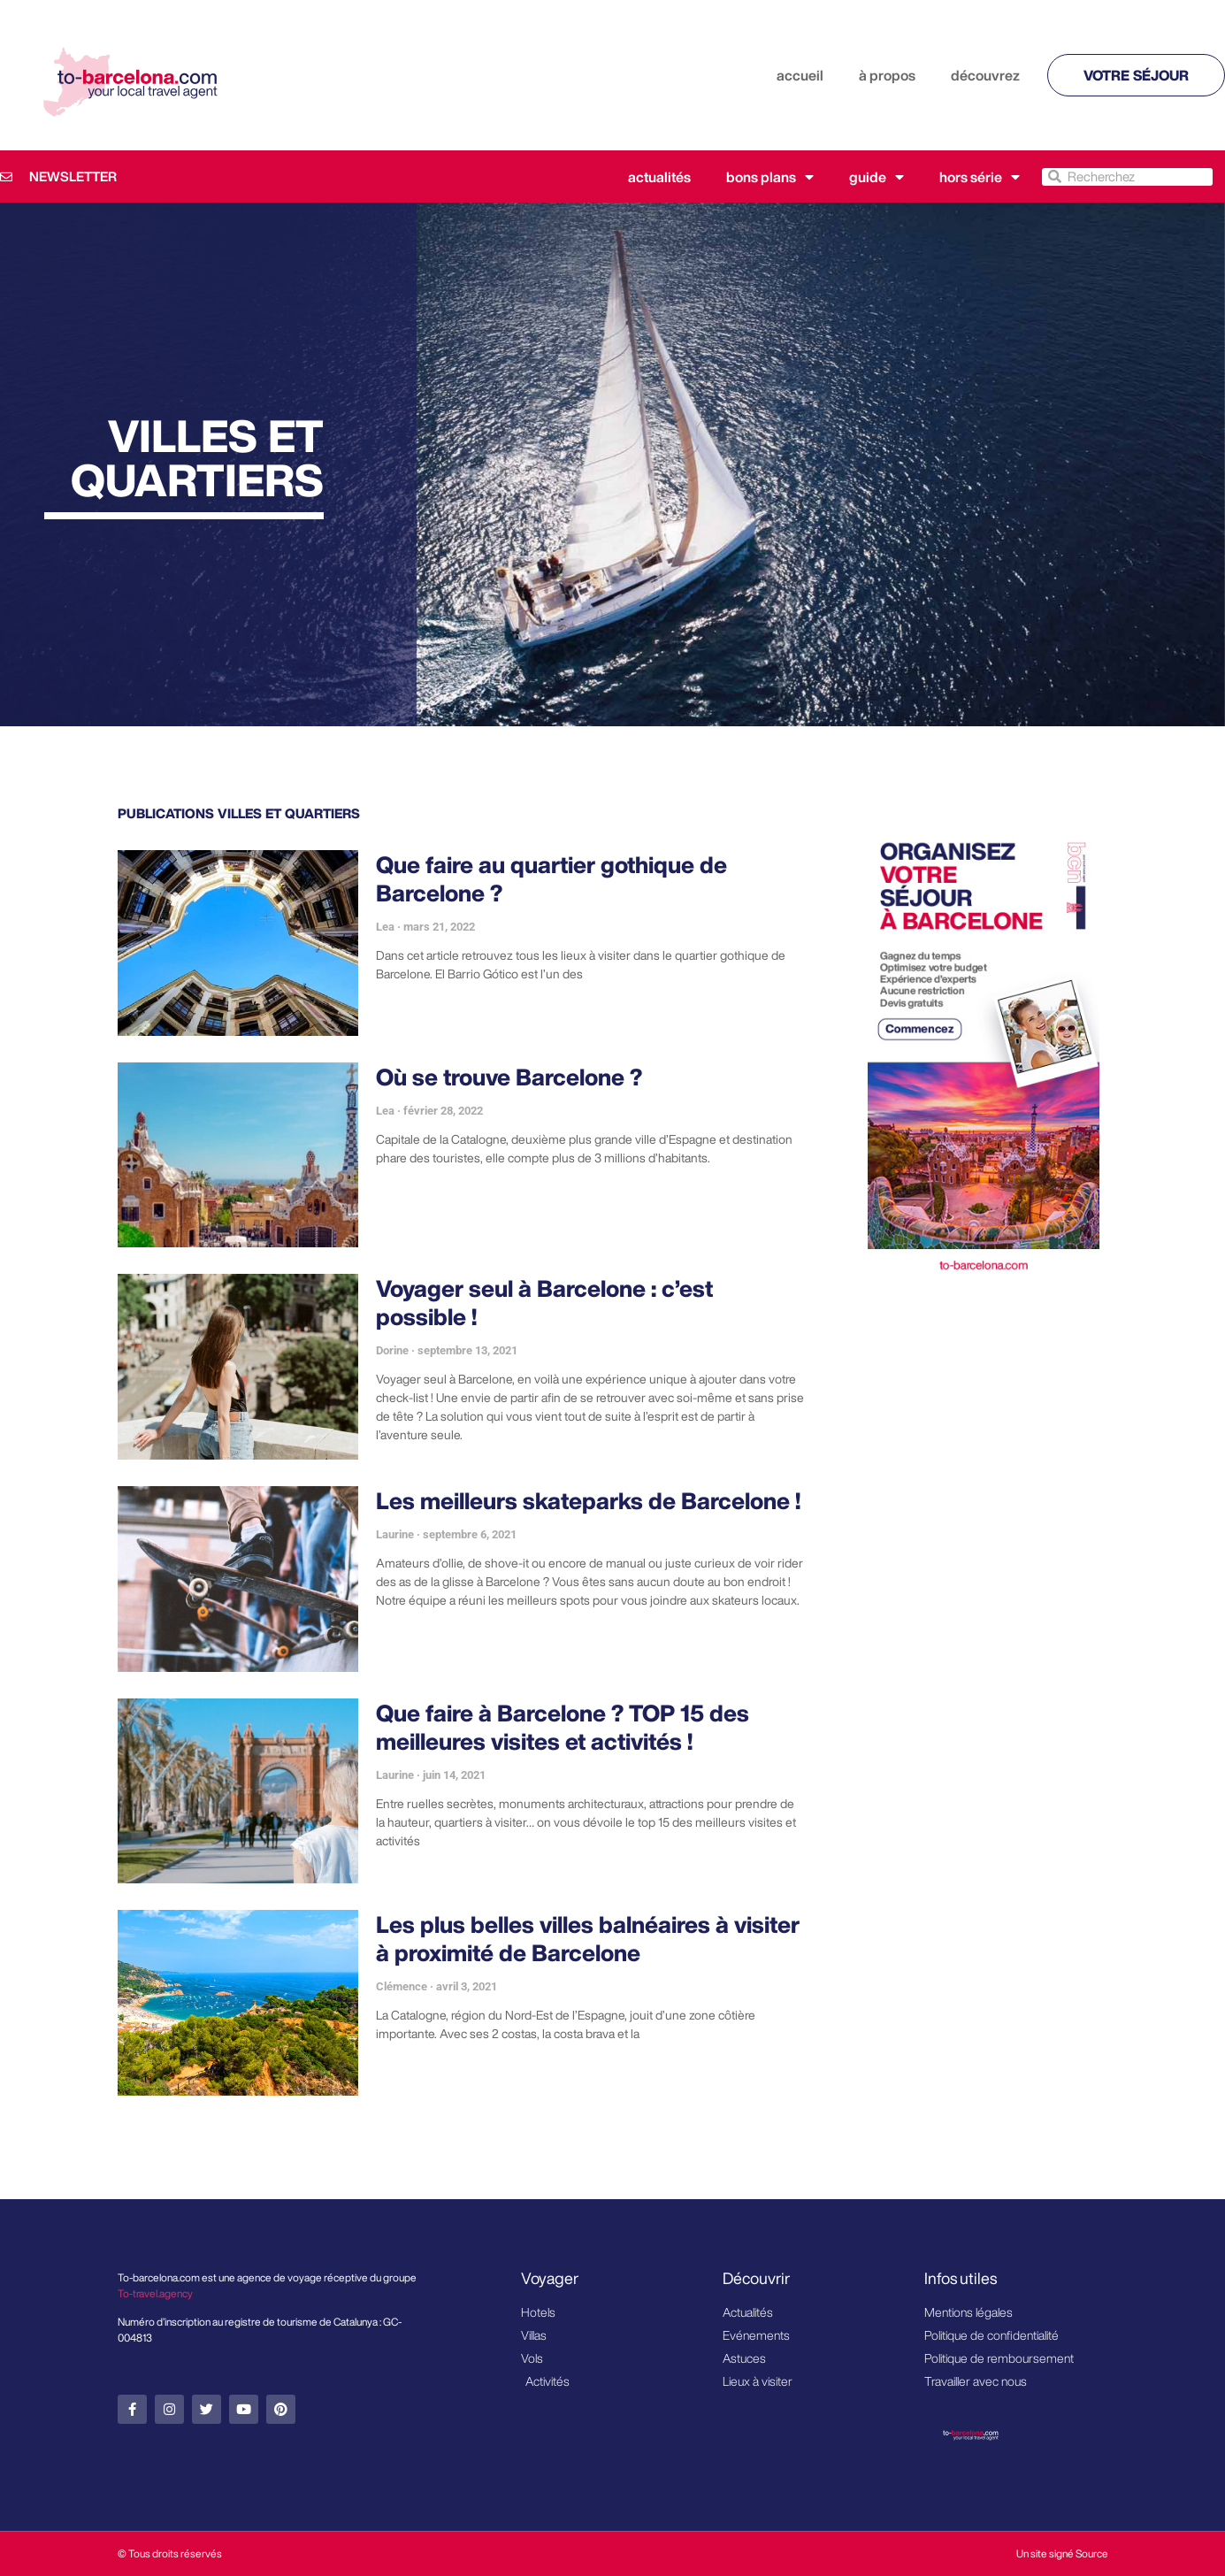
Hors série (979, 177)
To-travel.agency (155, 2293)
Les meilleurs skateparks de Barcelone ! (588, 1500)
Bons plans (770, 177)
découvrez (985, 75)
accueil (800, 75)
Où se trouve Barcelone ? (509, 1076)
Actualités (659, 177)
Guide (876, 177)
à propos (887, 75)
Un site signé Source (1062, 2553)
